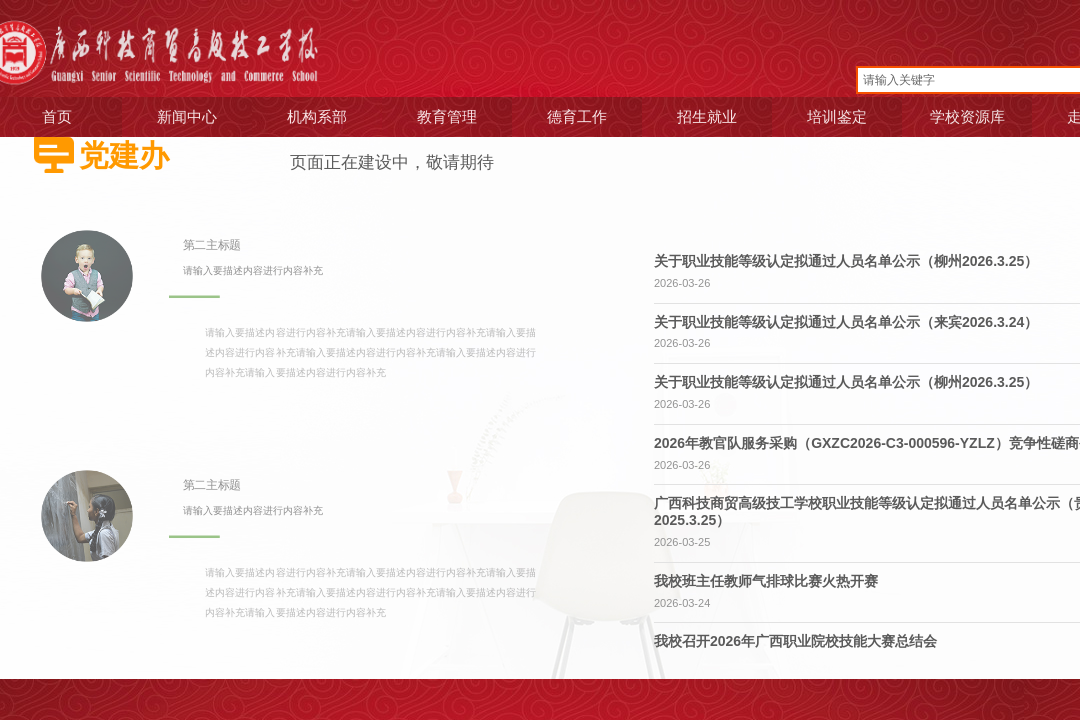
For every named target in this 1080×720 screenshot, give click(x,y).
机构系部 (307, 116)
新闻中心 (177, 116)
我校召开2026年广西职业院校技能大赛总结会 (795, 641)
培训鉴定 (827, 116)
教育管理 (437, 116)
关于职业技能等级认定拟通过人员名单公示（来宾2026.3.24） (846, 322)
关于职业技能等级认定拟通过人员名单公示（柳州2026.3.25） (846, 261)
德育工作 (567, 116)
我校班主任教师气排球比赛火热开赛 (766, 581)
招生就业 (697, 116)
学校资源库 (956, 116)
